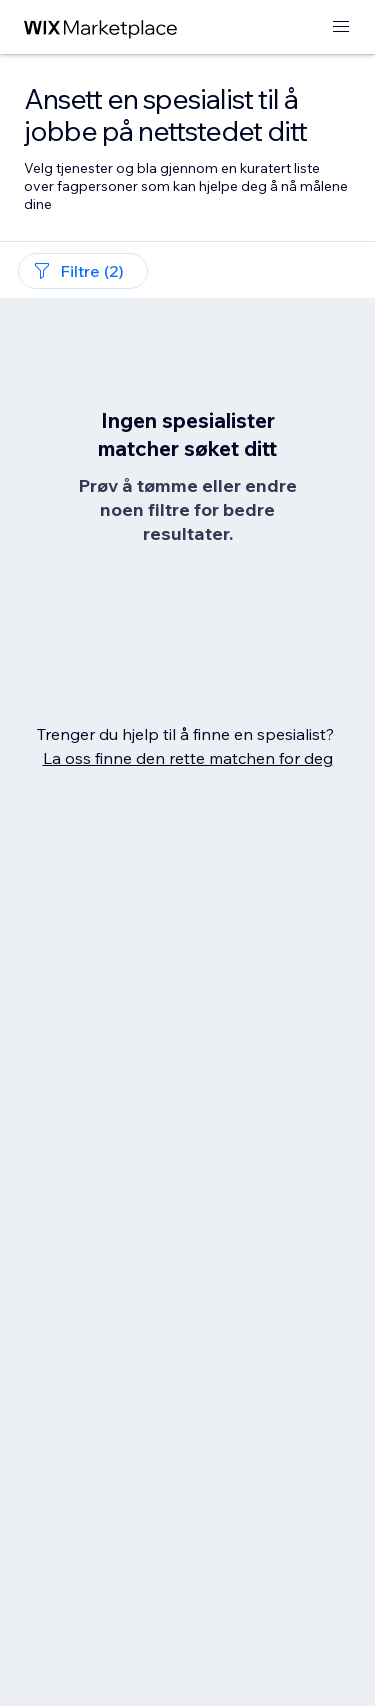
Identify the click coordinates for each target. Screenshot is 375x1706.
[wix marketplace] (101, 27)
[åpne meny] (341, 27)
